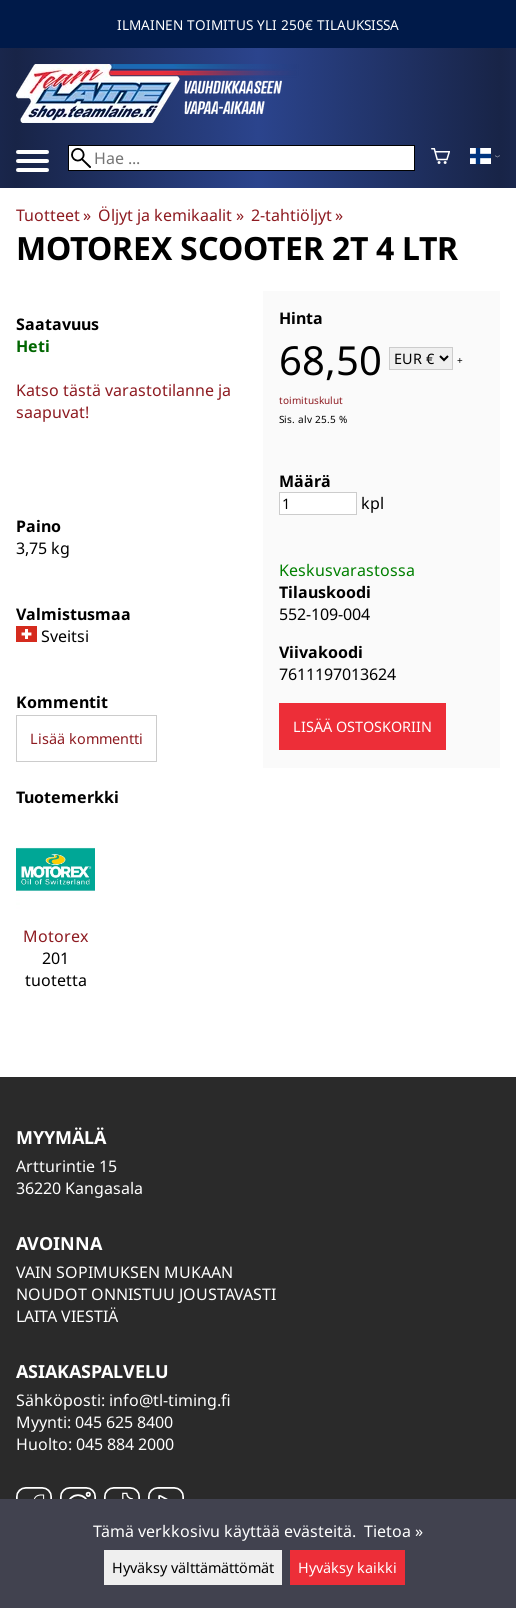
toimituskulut (311, 400)
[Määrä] (318, 503)
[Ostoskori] (440, 158)
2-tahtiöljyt (297, 215)
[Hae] (241, 158)
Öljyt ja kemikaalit (170, 215)
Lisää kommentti (86, 738)
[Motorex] (55, 918)
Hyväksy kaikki (347, 1567)
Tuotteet (53, 215)
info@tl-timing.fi (170, 1400)
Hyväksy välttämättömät (193, 1567)
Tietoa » (393, 1531)
